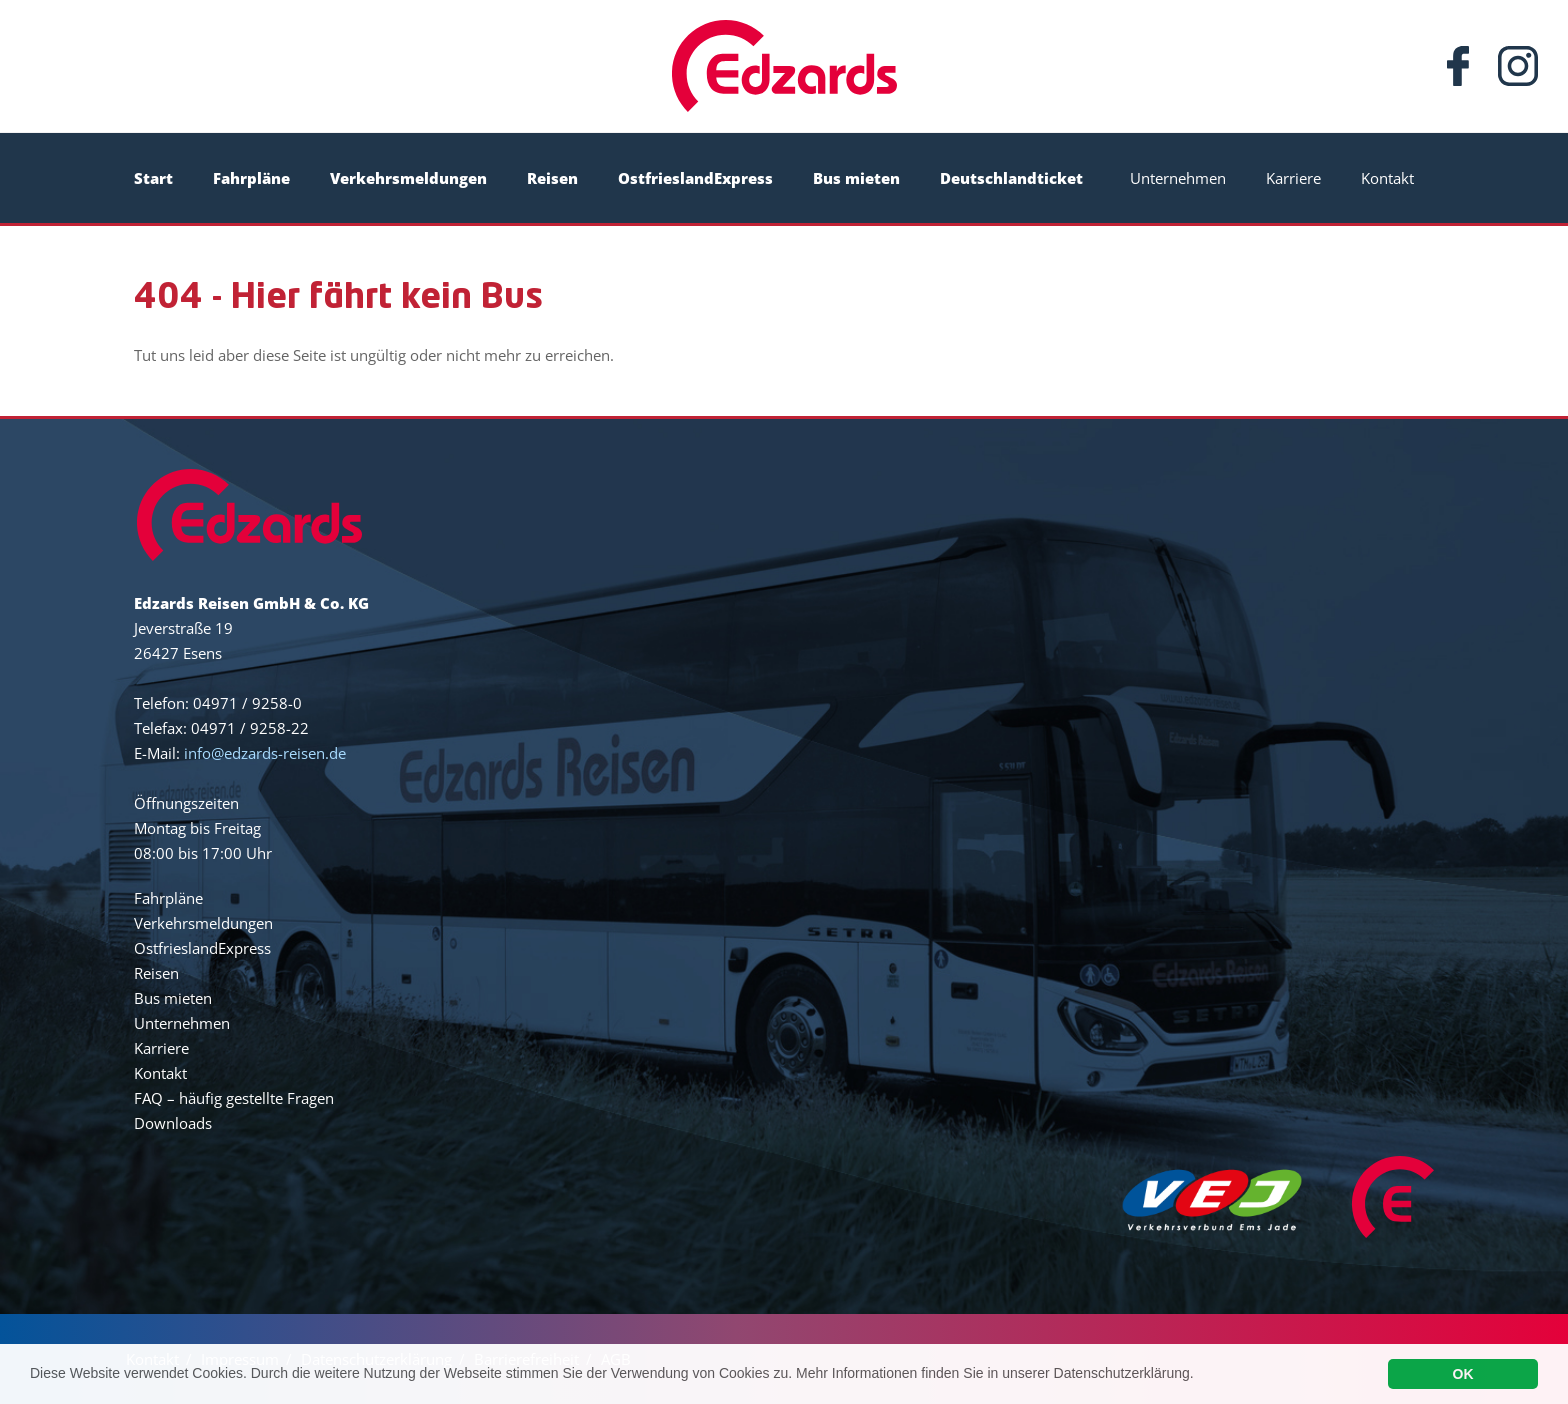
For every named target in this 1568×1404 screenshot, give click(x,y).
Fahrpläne (251, 178)
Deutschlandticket (1011, 178)
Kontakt (1387, 178)
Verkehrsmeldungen (408, 178)
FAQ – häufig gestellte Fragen (234, 1098)
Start (153, 178)
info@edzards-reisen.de (265, 753)
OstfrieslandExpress (695, 178)
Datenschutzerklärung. (1124, 1377)
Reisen (552, 178)
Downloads (173, 1123)
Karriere (1293, 178)
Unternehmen (1178, 178)
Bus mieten (856, 178)
